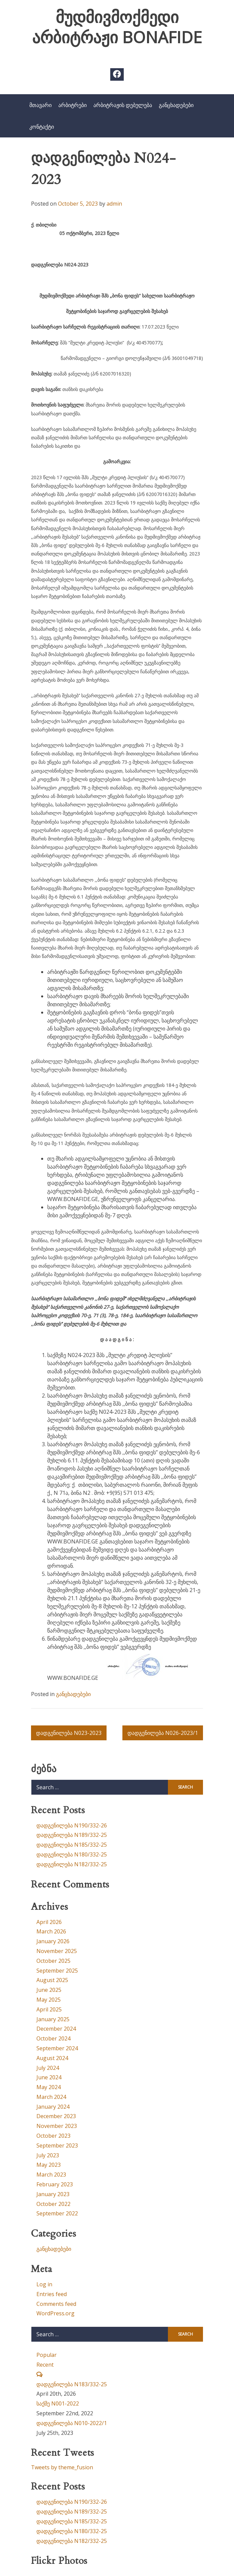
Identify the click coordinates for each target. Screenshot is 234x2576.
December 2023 (56, 2116)
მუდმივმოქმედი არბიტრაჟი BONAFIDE (117, 27)
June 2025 (48, 1990)
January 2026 (52, 1941)
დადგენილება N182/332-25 (71, 1864)
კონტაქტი (41, 126)
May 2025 (48, 1999)
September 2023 (57, 2145)
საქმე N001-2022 (57, 2403)
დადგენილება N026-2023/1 (162, 1733)
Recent (45, 2364)
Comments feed (56, 2304)
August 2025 (52, 1980)
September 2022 (57, 2213)
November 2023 (56, 2126)
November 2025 (56, 1951)
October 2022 (53, 2204)
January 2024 (52, 2106)
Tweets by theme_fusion (62, 2467)
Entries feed (51, 2294)
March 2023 (51, 2174)
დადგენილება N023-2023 (68, 1733)
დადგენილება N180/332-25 (71, 1854)
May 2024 (48, 2087)
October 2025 (53, 1960)
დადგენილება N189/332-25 (71, 1835)
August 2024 (52, 2058)
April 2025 (49, 2009)
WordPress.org (55, 2313)
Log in (44, 2284)
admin (114, 203)
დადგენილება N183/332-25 (71, 2384)
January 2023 (52, 2194)
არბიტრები (72, 105)
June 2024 (48, 2077)
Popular (46, 2355)
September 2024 (57, 2048)
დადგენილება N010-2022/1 (71, 2423)
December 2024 (56, 2028)
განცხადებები (176, 105)
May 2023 (48, 2164)
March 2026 (51, 1931)
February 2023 (54, 2184)
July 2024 (47, 2068)
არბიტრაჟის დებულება (122, 105)
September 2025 (57, 1970)
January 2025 (52, 2019)
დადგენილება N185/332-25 (71, 1844)
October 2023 (53, 2135)
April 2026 (49, 1922)
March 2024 (51, 2097)
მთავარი (40, 105)
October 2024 (53, 2038)
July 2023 (47, 2155)
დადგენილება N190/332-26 (71, 1825)
